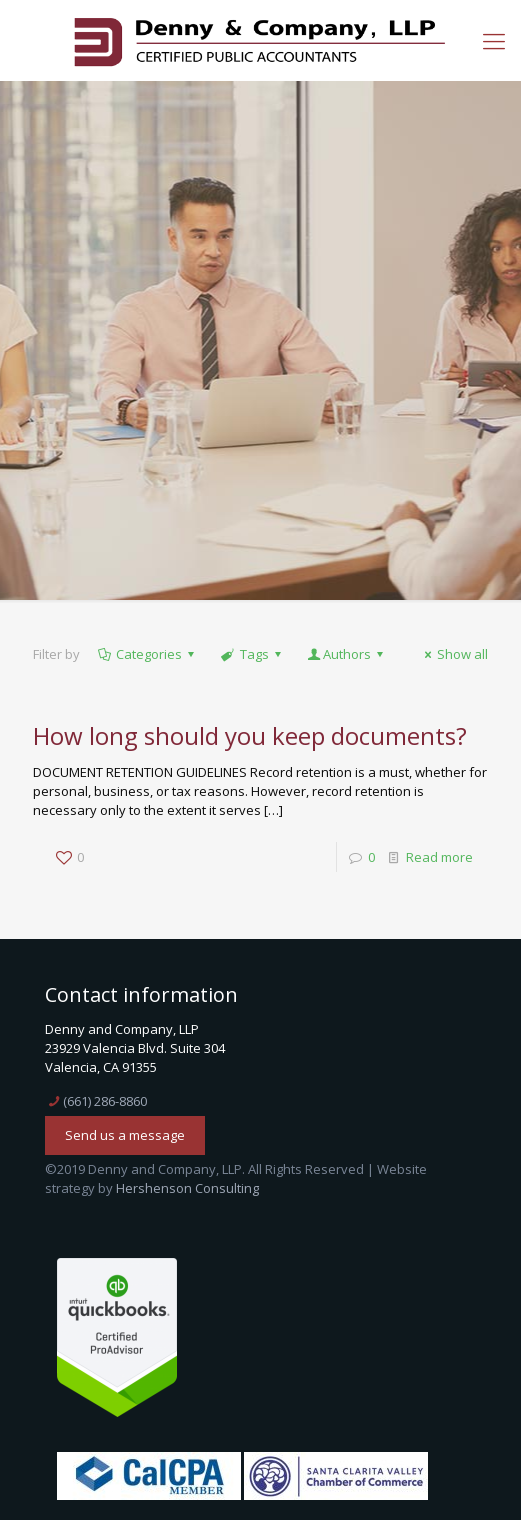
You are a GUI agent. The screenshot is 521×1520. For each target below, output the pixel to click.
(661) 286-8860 (105, 1101)
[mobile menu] (494, 40)
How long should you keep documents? (250, 735)
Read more (439, 857)
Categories (147, 654)
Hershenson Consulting (187, 1188)
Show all (453, 654)
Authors (347, 654)
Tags (252, 654)
